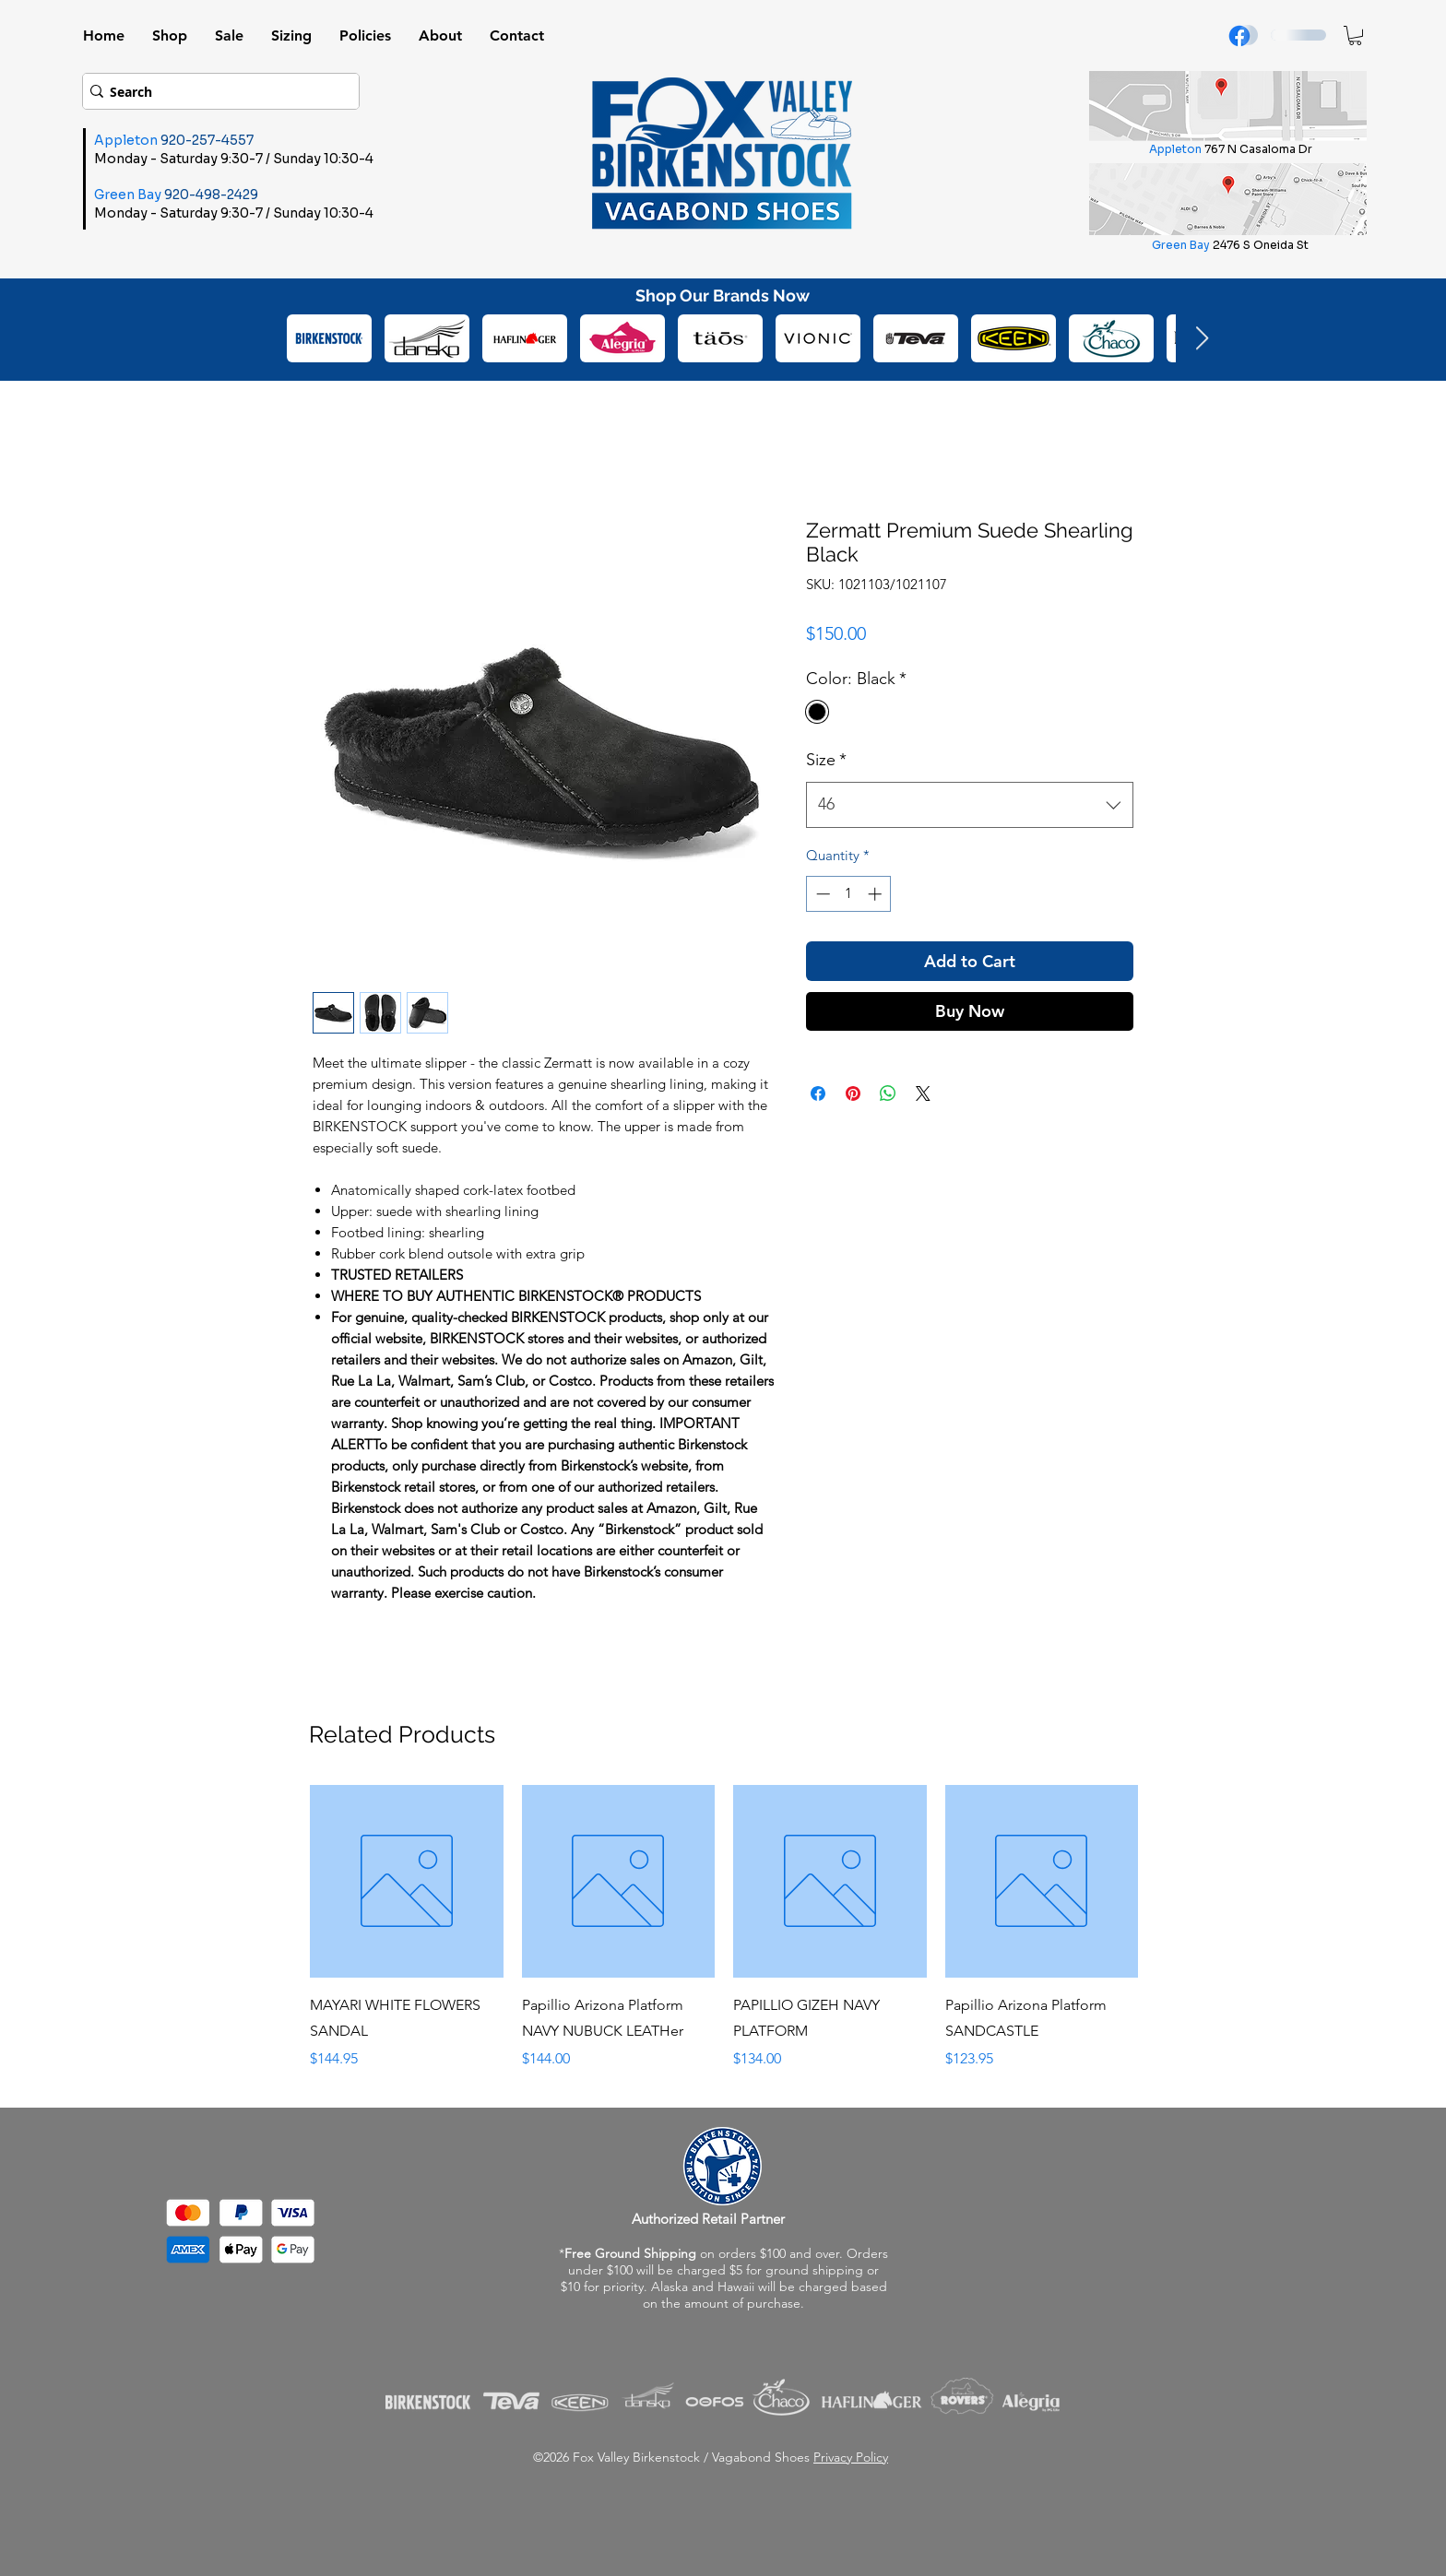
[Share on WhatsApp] (888, 1093)
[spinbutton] (849, 894)
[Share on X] (923, 1093)
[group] (724, 1928)
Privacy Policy (850, 2457)
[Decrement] (821, 894)
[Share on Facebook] (818, 1093)
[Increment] (876, 894)
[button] (1355, 35)
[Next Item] (1201, 338)
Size (826, 760)
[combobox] (969, 805)
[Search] (215, 91)
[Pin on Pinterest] (853, 1093)
